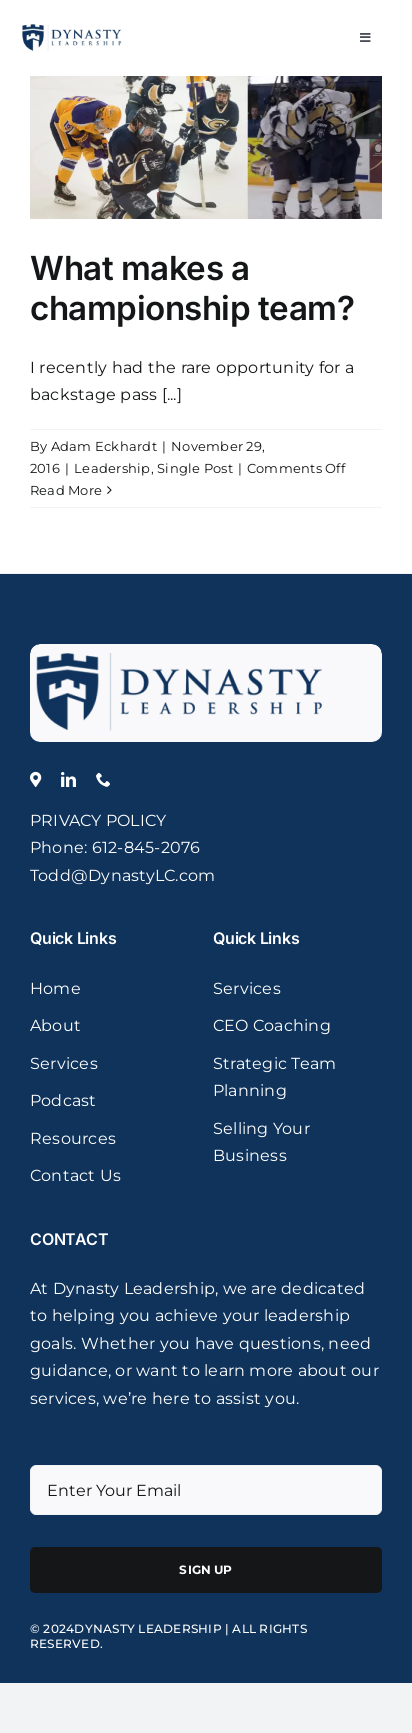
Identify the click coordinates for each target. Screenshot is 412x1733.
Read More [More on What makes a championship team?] (66, 490)
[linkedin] (68, 779)
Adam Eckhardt (104, 446)
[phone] (103, 779)
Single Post (195, 468)
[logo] (180, 651)
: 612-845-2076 (142, 847)
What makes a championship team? (192, 288)
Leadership (112, 468)
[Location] (35, 779)
